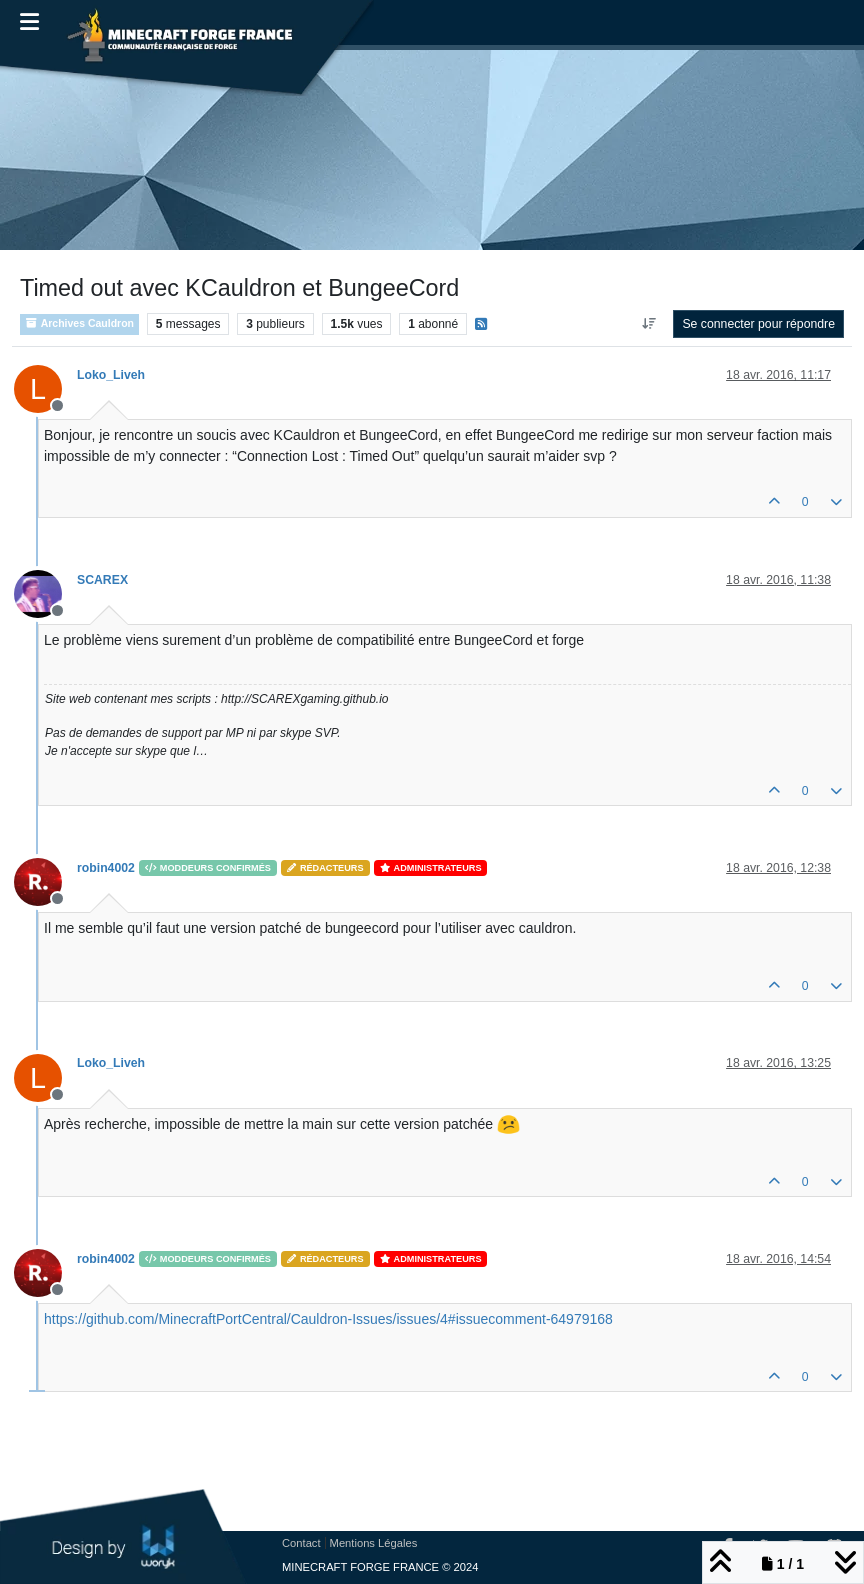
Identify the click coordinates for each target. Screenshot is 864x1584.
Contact (301, 1543)
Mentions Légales (374, 1543)
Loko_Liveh (111, 375)
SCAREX (102, 580)
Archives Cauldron (79, 323)
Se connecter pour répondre (758, 324)
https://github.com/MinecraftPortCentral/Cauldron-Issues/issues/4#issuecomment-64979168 (328, 1319)
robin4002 (106, 868)
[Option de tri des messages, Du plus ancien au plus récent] (648, 324)
